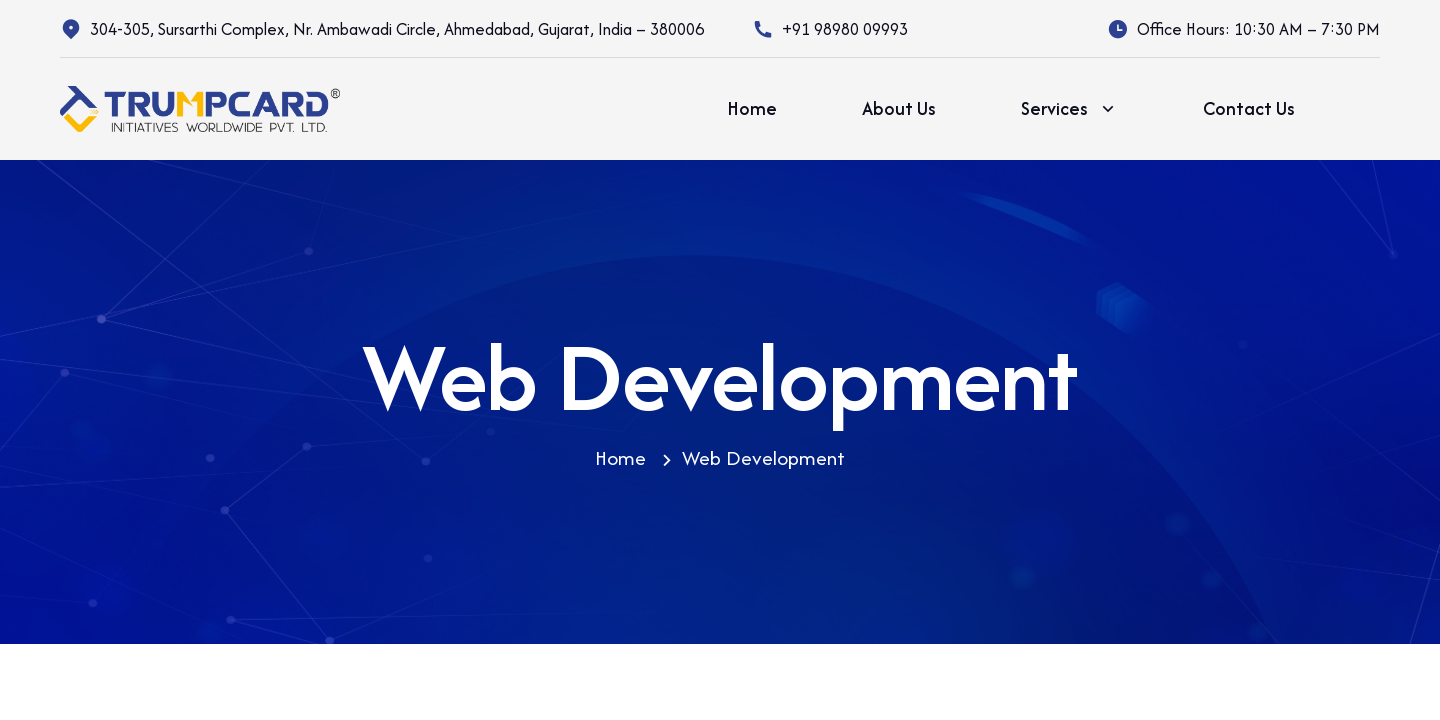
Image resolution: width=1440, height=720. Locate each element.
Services (1069, 109)
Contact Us (1249, 108)
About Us (899, 108)
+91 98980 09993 (845, 29)
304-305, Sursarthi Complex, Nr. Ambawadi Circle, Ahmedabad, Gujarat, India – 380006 (397, 29)
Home (752, 108)
